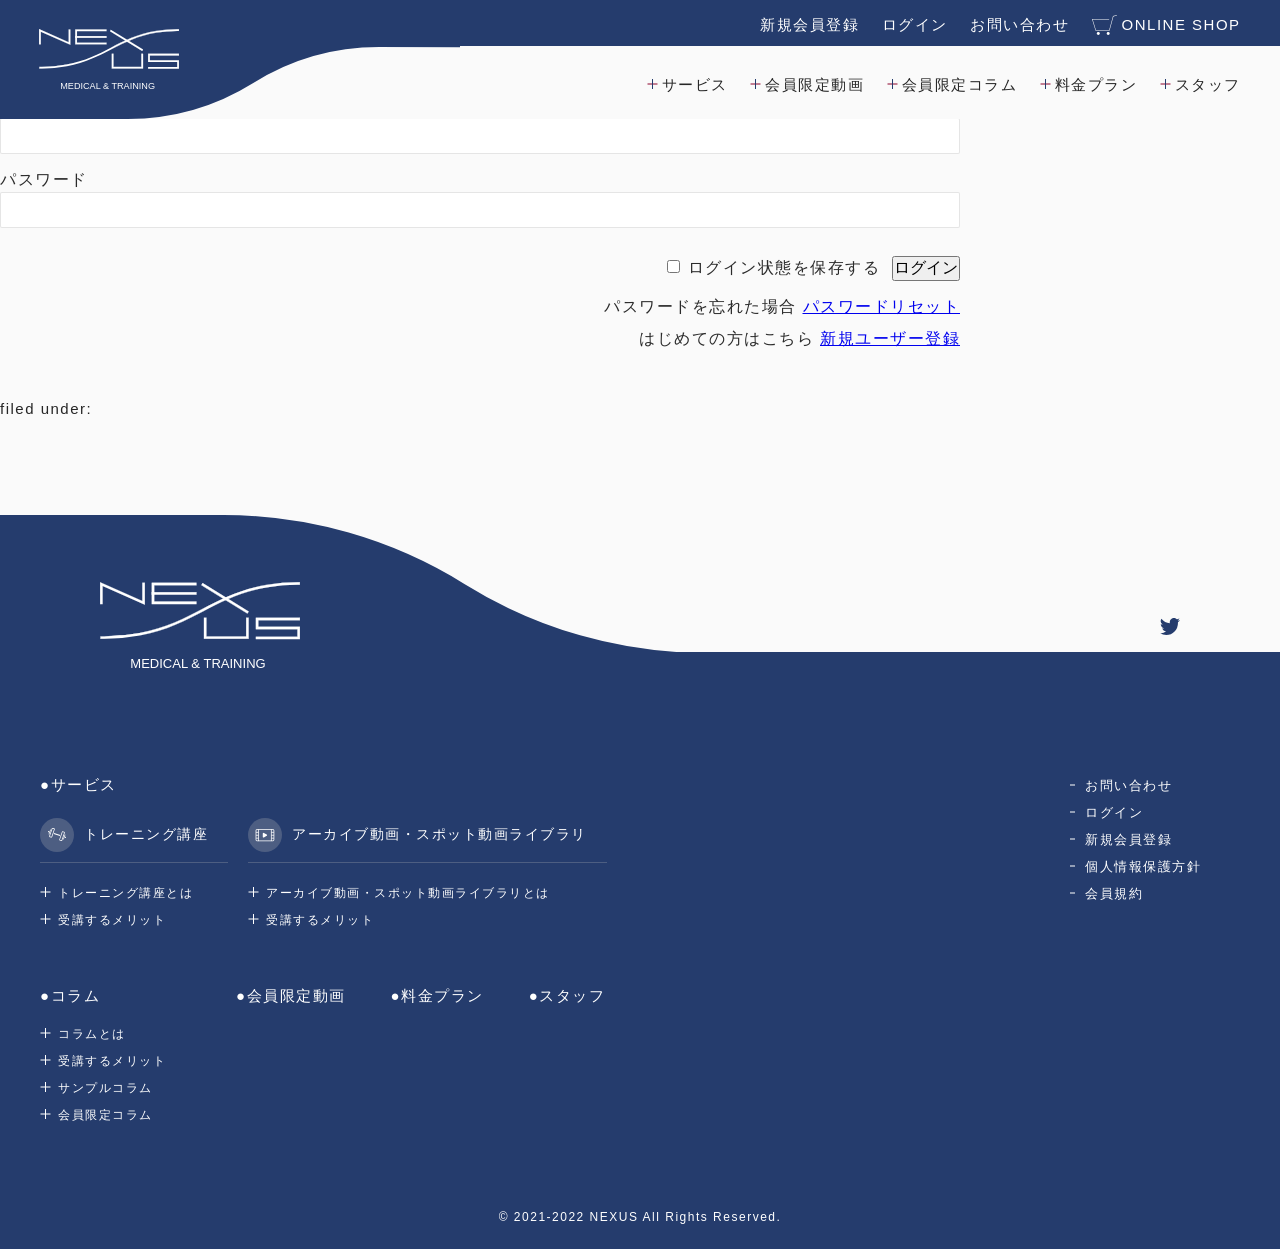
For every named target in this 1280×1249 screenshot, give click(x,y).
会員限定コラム (959, 83)
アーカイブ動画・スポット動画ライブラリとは (408, 893)
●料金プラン (437, 995)
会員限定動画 (814, 83)
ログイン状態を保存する (784, 267)
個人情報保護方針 (1143, 866)
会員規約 (1114, 893)
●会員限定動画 (291, 995)
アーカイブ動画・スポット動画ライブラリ (417, 835)
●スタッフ (567, 995)
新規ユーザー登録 (890, 338)
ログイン (914, 23)
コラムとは (92, 1034)
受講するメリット (112, 920)
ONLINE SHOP (1165, 24)
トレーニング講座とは (125, 893)
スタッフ (1207, 83)
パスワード (44, 179)
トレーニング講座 (124, 835)
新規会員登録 (808, 23)
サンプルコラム (105, 1088)
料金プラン (1095, 83)
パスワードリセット (882, 306)
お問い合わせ (1018, 23)
